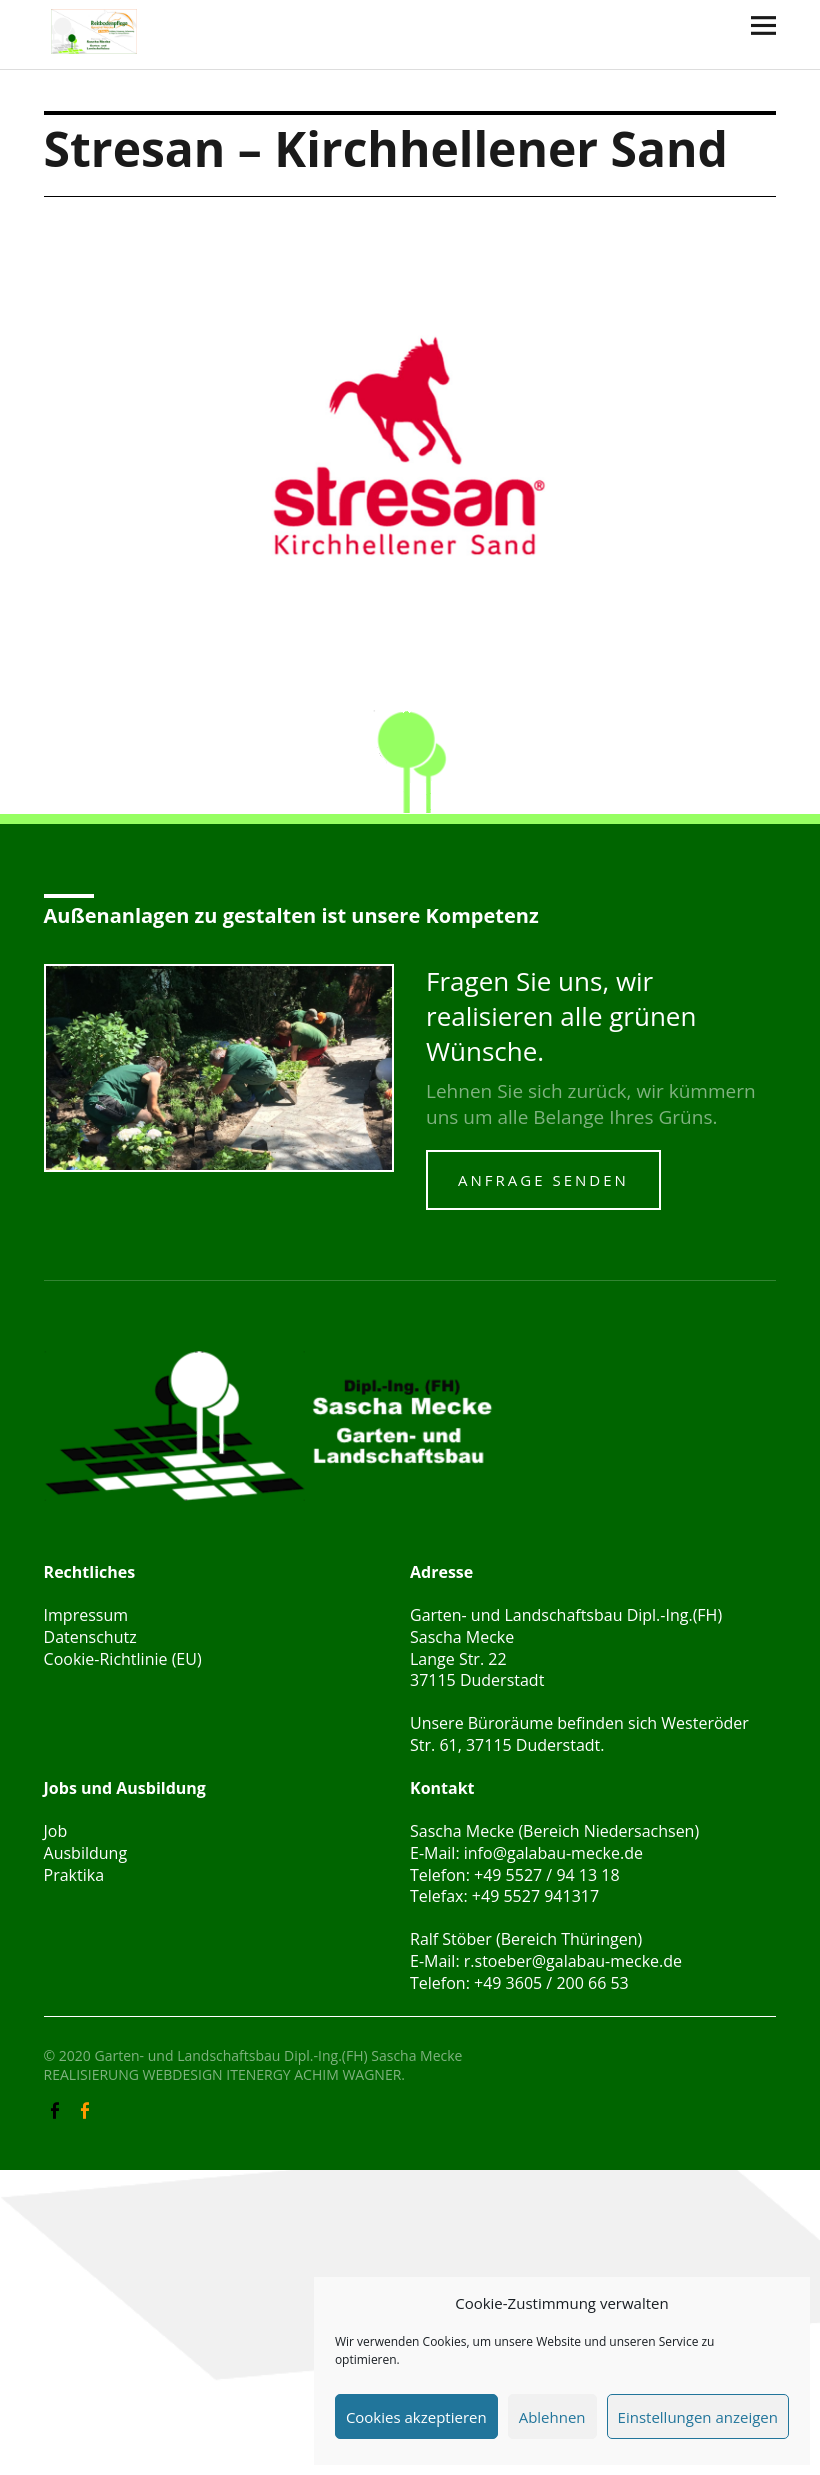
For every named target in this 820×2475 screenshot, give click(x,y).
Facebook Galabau (57, 2109)
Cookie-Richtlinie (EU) (123, 1659)
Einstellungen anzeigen (698, 2417)
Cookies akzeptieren (416, 2417)
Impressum (86, 1615)
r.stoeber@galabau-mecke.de (573, 1961)
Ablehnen (552, 2417)
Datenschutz (90, 1637)
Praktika (74, 1875)
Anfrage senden (543, 1180)
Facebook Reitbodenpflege (87, 2109)
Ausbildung (86, 1853)
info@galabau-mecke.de (553, 1853)
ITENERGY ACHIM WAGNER (313, 2074)
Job (56, 1831)
